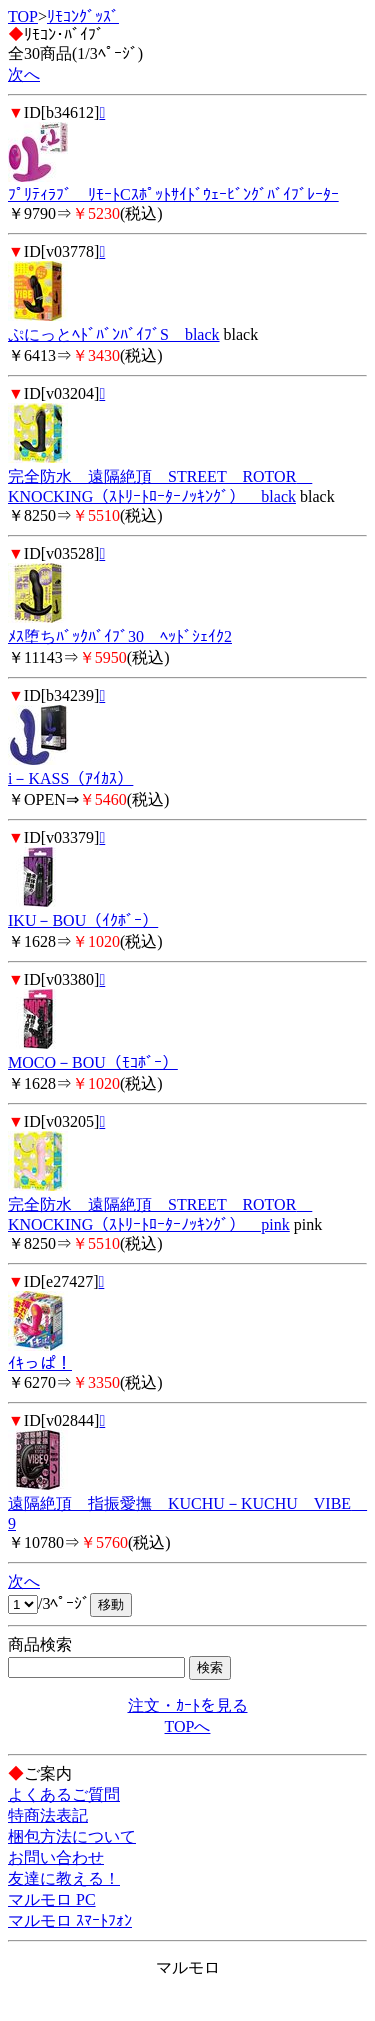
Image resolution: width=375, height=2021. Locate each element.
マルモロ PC (52, 1899)
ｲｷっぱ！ (40, 1363)
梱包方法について (72, 1836)
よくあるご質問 (64, 1794)
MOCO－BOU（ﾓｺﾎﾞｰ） (93, 1062)
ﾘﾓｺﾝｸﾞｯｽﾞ (83, 16)
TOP (23, 16)
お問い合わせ (56, 1857)
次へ (24, 74)
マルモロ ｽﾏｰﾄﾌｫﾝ (70, 1920)
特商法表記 (48, 1815)
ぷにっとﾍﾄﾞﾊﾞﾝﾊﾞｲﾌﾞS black (114, 334)
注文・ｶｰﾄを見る (188, 1705)
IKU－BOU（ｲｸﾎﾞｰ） (83, 920)
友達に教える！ (64, 1878)
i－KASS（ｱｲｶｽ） (70, 778)
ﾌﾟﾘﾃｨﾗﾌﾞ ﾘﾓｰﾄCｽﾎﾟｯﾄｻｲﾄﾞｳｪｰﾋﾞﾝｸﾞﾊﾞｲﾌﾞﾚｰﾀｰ (173, 194)
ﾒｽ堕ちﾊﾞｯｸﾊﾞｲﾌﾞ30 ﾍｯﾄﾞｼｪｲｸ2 (120, 636)
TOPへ (188, 1726)
